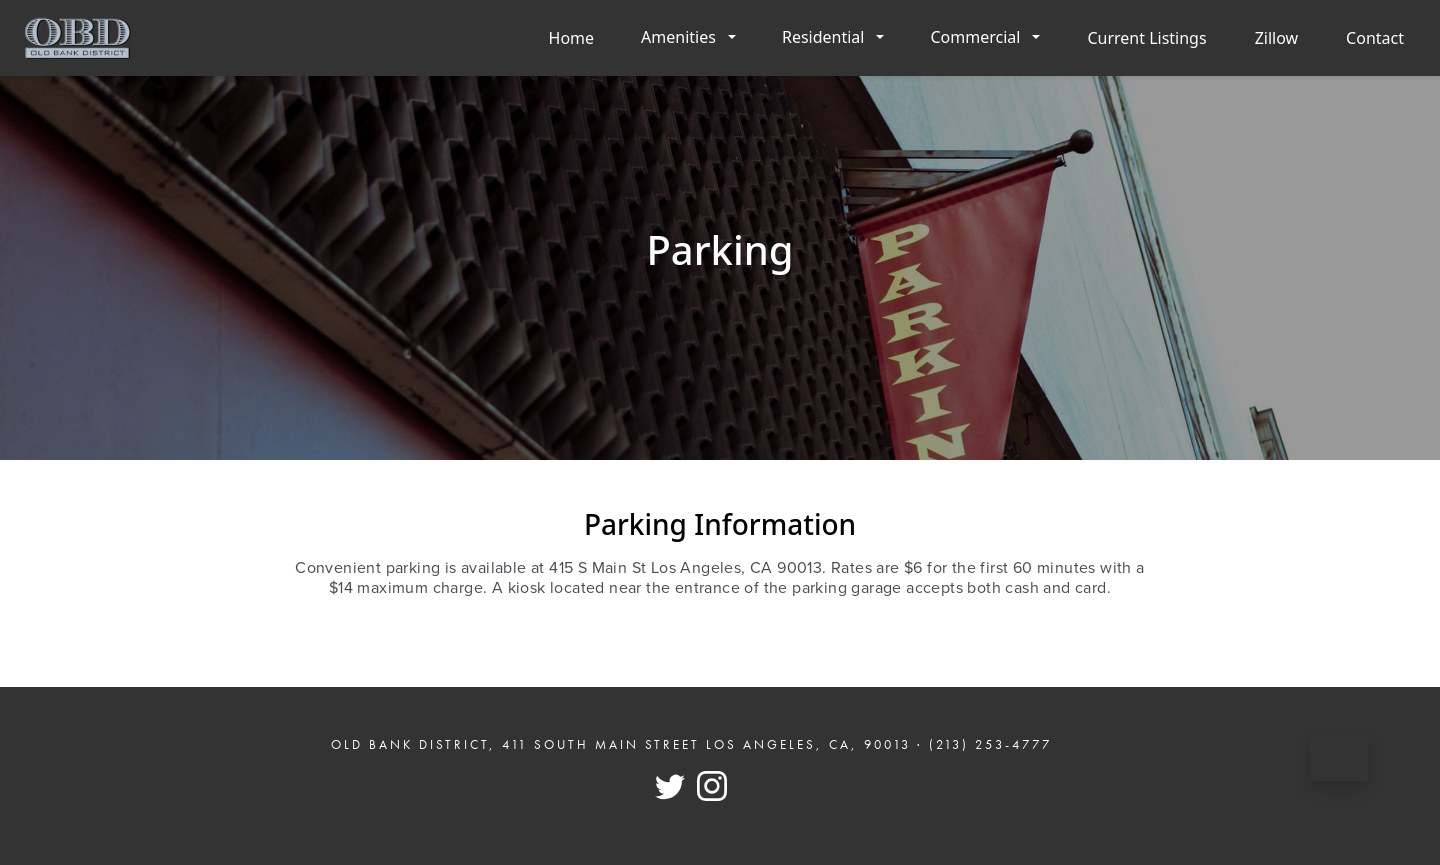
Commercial (975, 37)
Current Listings (1146, 38)
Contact (1375, 38)
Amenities (678, 37)
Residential (823, 37)
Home (572, 38)
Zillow (1276, 38)
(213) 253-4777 (990, 744)
